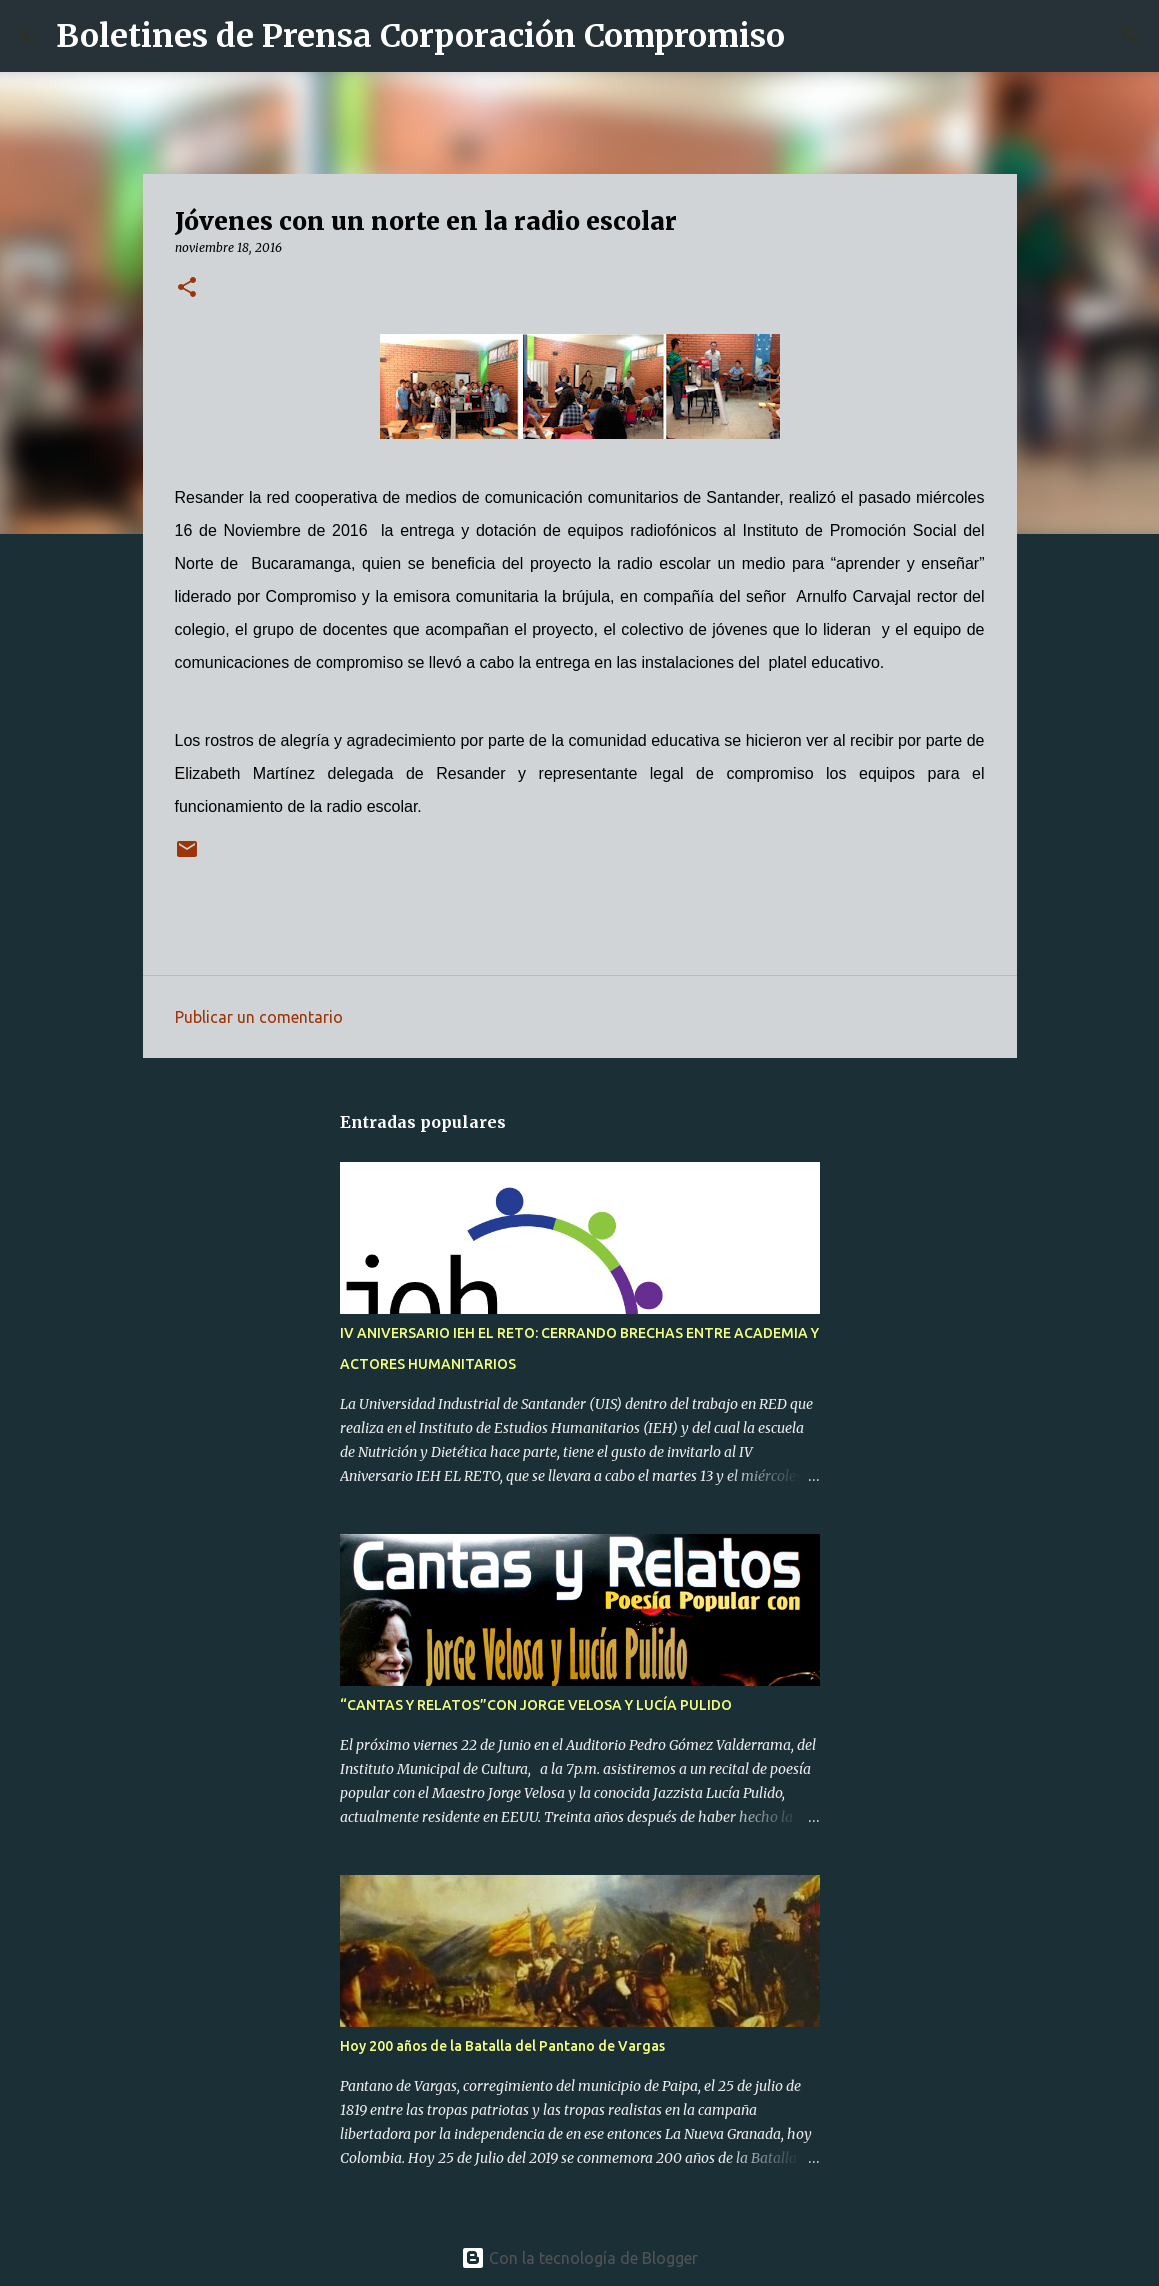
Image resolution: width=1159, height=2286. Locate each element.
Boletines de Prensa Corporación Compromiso (420, 36)
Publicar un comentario (259, 1017)
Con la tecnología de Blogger (579, 2258)
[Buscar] (813, 36)
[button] (187, 288)
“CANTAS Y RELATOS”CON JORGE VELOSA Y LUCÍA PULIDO (536, 1705)
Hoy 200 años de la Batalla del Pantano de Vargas (502, 2046)
